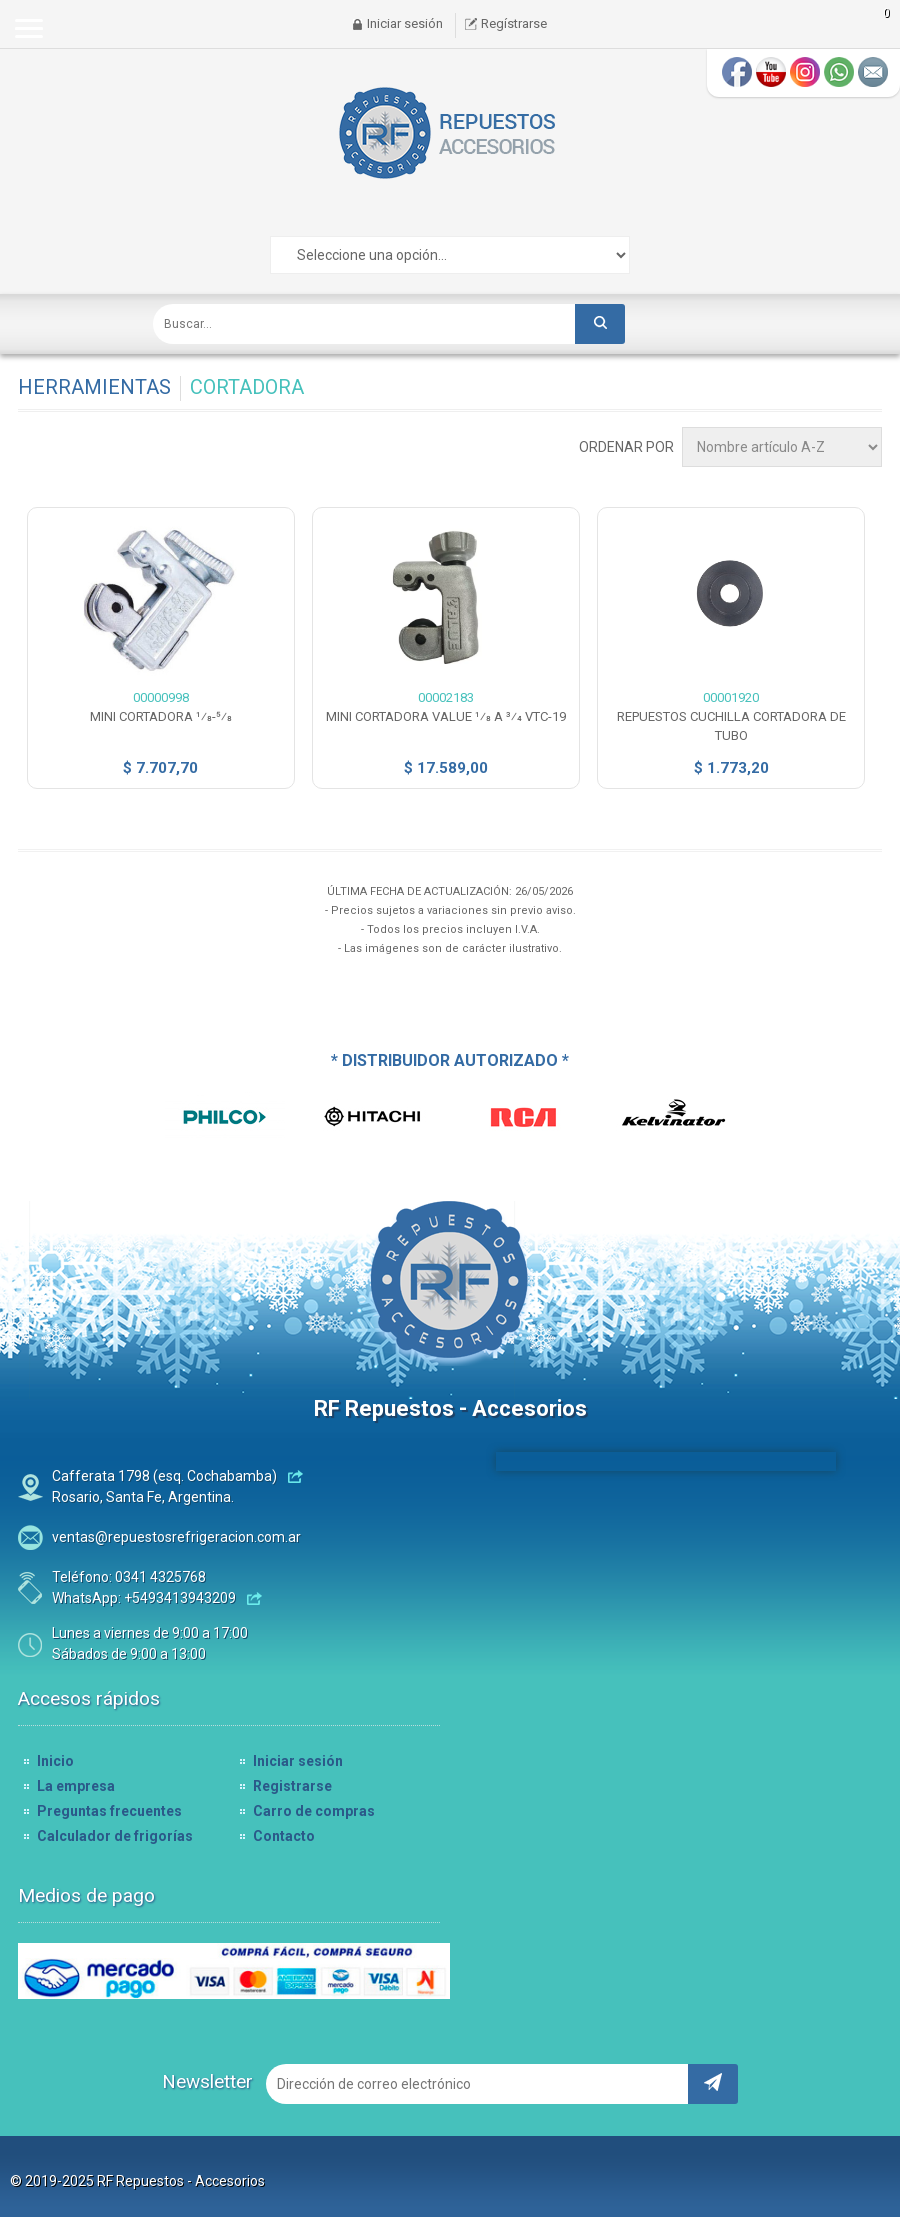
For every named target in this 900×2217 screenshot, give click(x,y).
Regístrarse (514, 23)
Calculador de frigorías (115, 1836)
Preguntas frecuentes (109, 1811)
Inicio (55, 1761)
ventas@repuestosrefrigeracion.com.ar (176, 1537)
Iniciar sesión (405, 23)
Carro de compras (314, 1811)
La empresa (76, 1786)
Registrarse (292, 1786)
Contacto (284, 1836)
